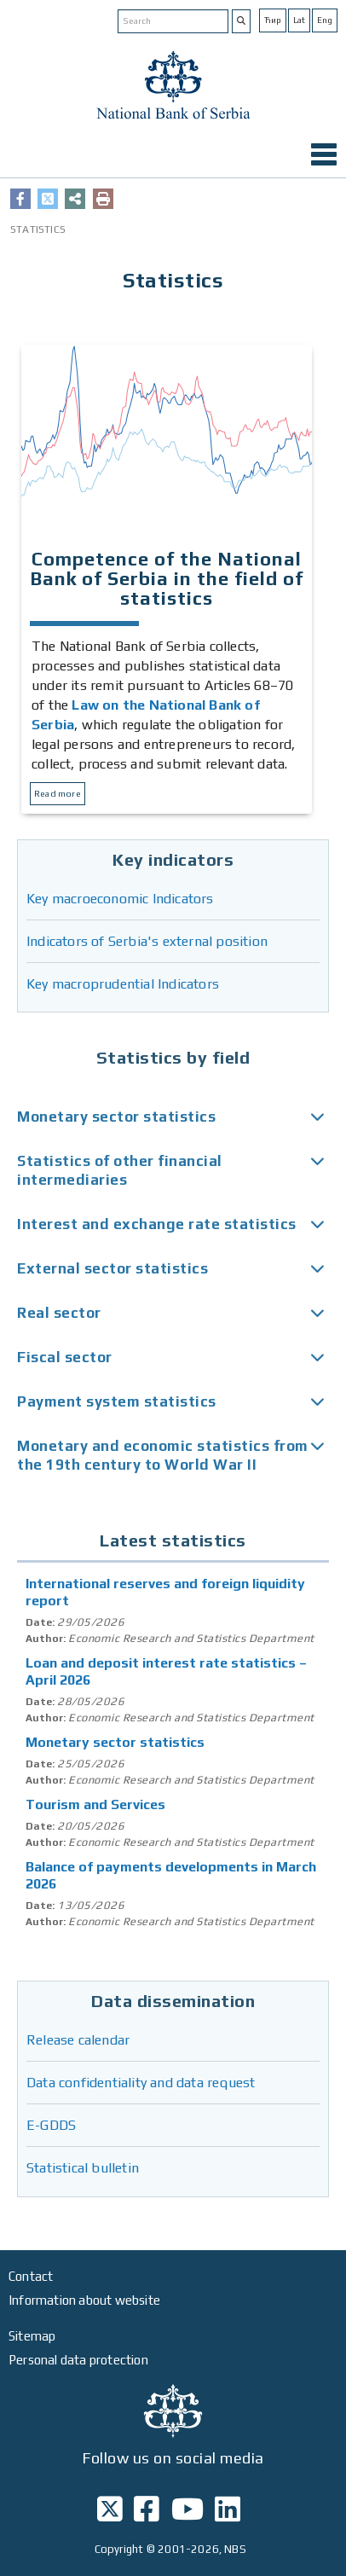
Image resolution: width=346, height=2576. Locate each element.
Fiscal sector (64, 1357)
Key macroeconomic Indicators (120, 899)
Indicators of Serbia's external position (147, 941)
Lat (299, 20)
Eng (324, 20)
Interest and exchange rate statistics (157, 1224)
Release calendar (78, 2040)
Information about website (84, 2300)
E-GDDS (51, 2125)
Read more (57, 793)
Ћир (272, 20)
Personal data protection (78, 2360)
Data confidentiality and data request (140, 2082)
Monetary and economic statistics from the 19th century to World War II (163, 1455)
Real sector (59, 1312)
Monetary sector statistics (116, 1116)
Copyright (119, 2549)
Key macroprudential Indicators (122, 984)
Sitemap (32, 2336)
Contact (31, 2276)
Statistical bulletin (82, 2168)
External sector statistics (112, 1268)
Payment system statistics (116, 1401)
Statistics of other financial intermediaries (119, 1170)
